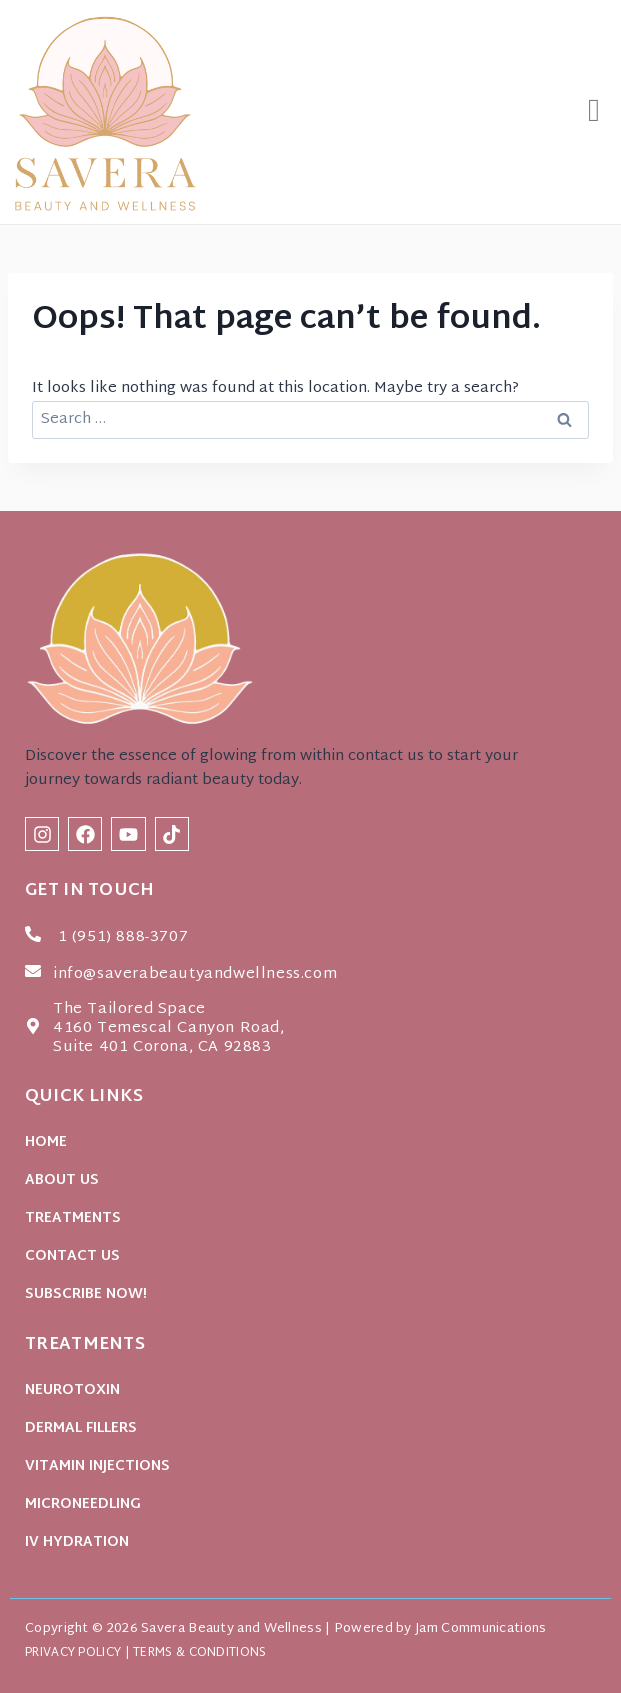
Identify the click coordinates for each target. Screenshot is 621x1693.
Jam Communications (480, 1629)
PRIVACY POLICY (73, 1653)
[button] (594, 112)
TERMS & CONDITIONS (199, 1653)
